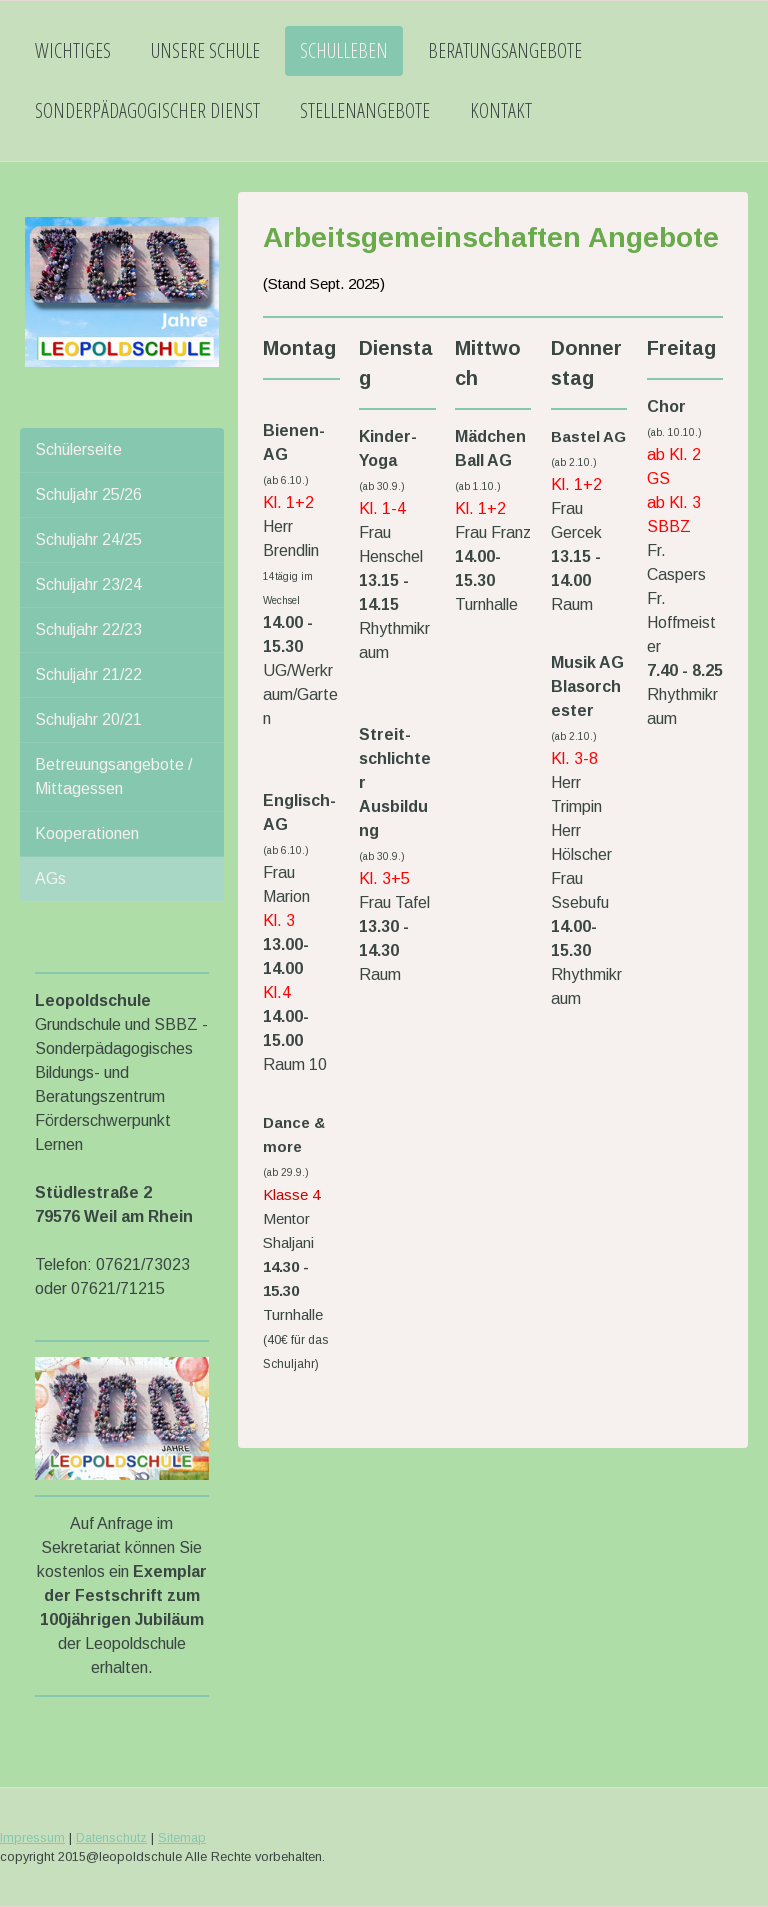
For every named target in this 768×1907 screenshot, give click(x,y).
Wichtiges (73, 50)
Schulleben (344, 50)
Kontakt (501, 110)
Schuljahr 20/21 (88, 719)
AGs (50, 878)
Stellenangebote (365, 110)
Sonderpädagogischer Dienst (147, 110)
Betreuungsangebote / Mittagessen (113, 776)
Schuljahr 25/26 (88, 494)
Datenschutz (111, 1837)
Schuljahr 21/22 (88, 674)
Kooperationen (87, 833)
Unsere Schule (205, 50)
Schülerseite (78, 449)
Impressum (32, 1837)
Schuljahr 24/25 (88, 539)
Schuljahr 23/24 (88, 584)
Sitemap (182, 1837)
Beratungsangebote (505, 50)
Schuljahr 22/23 (88, 629)
